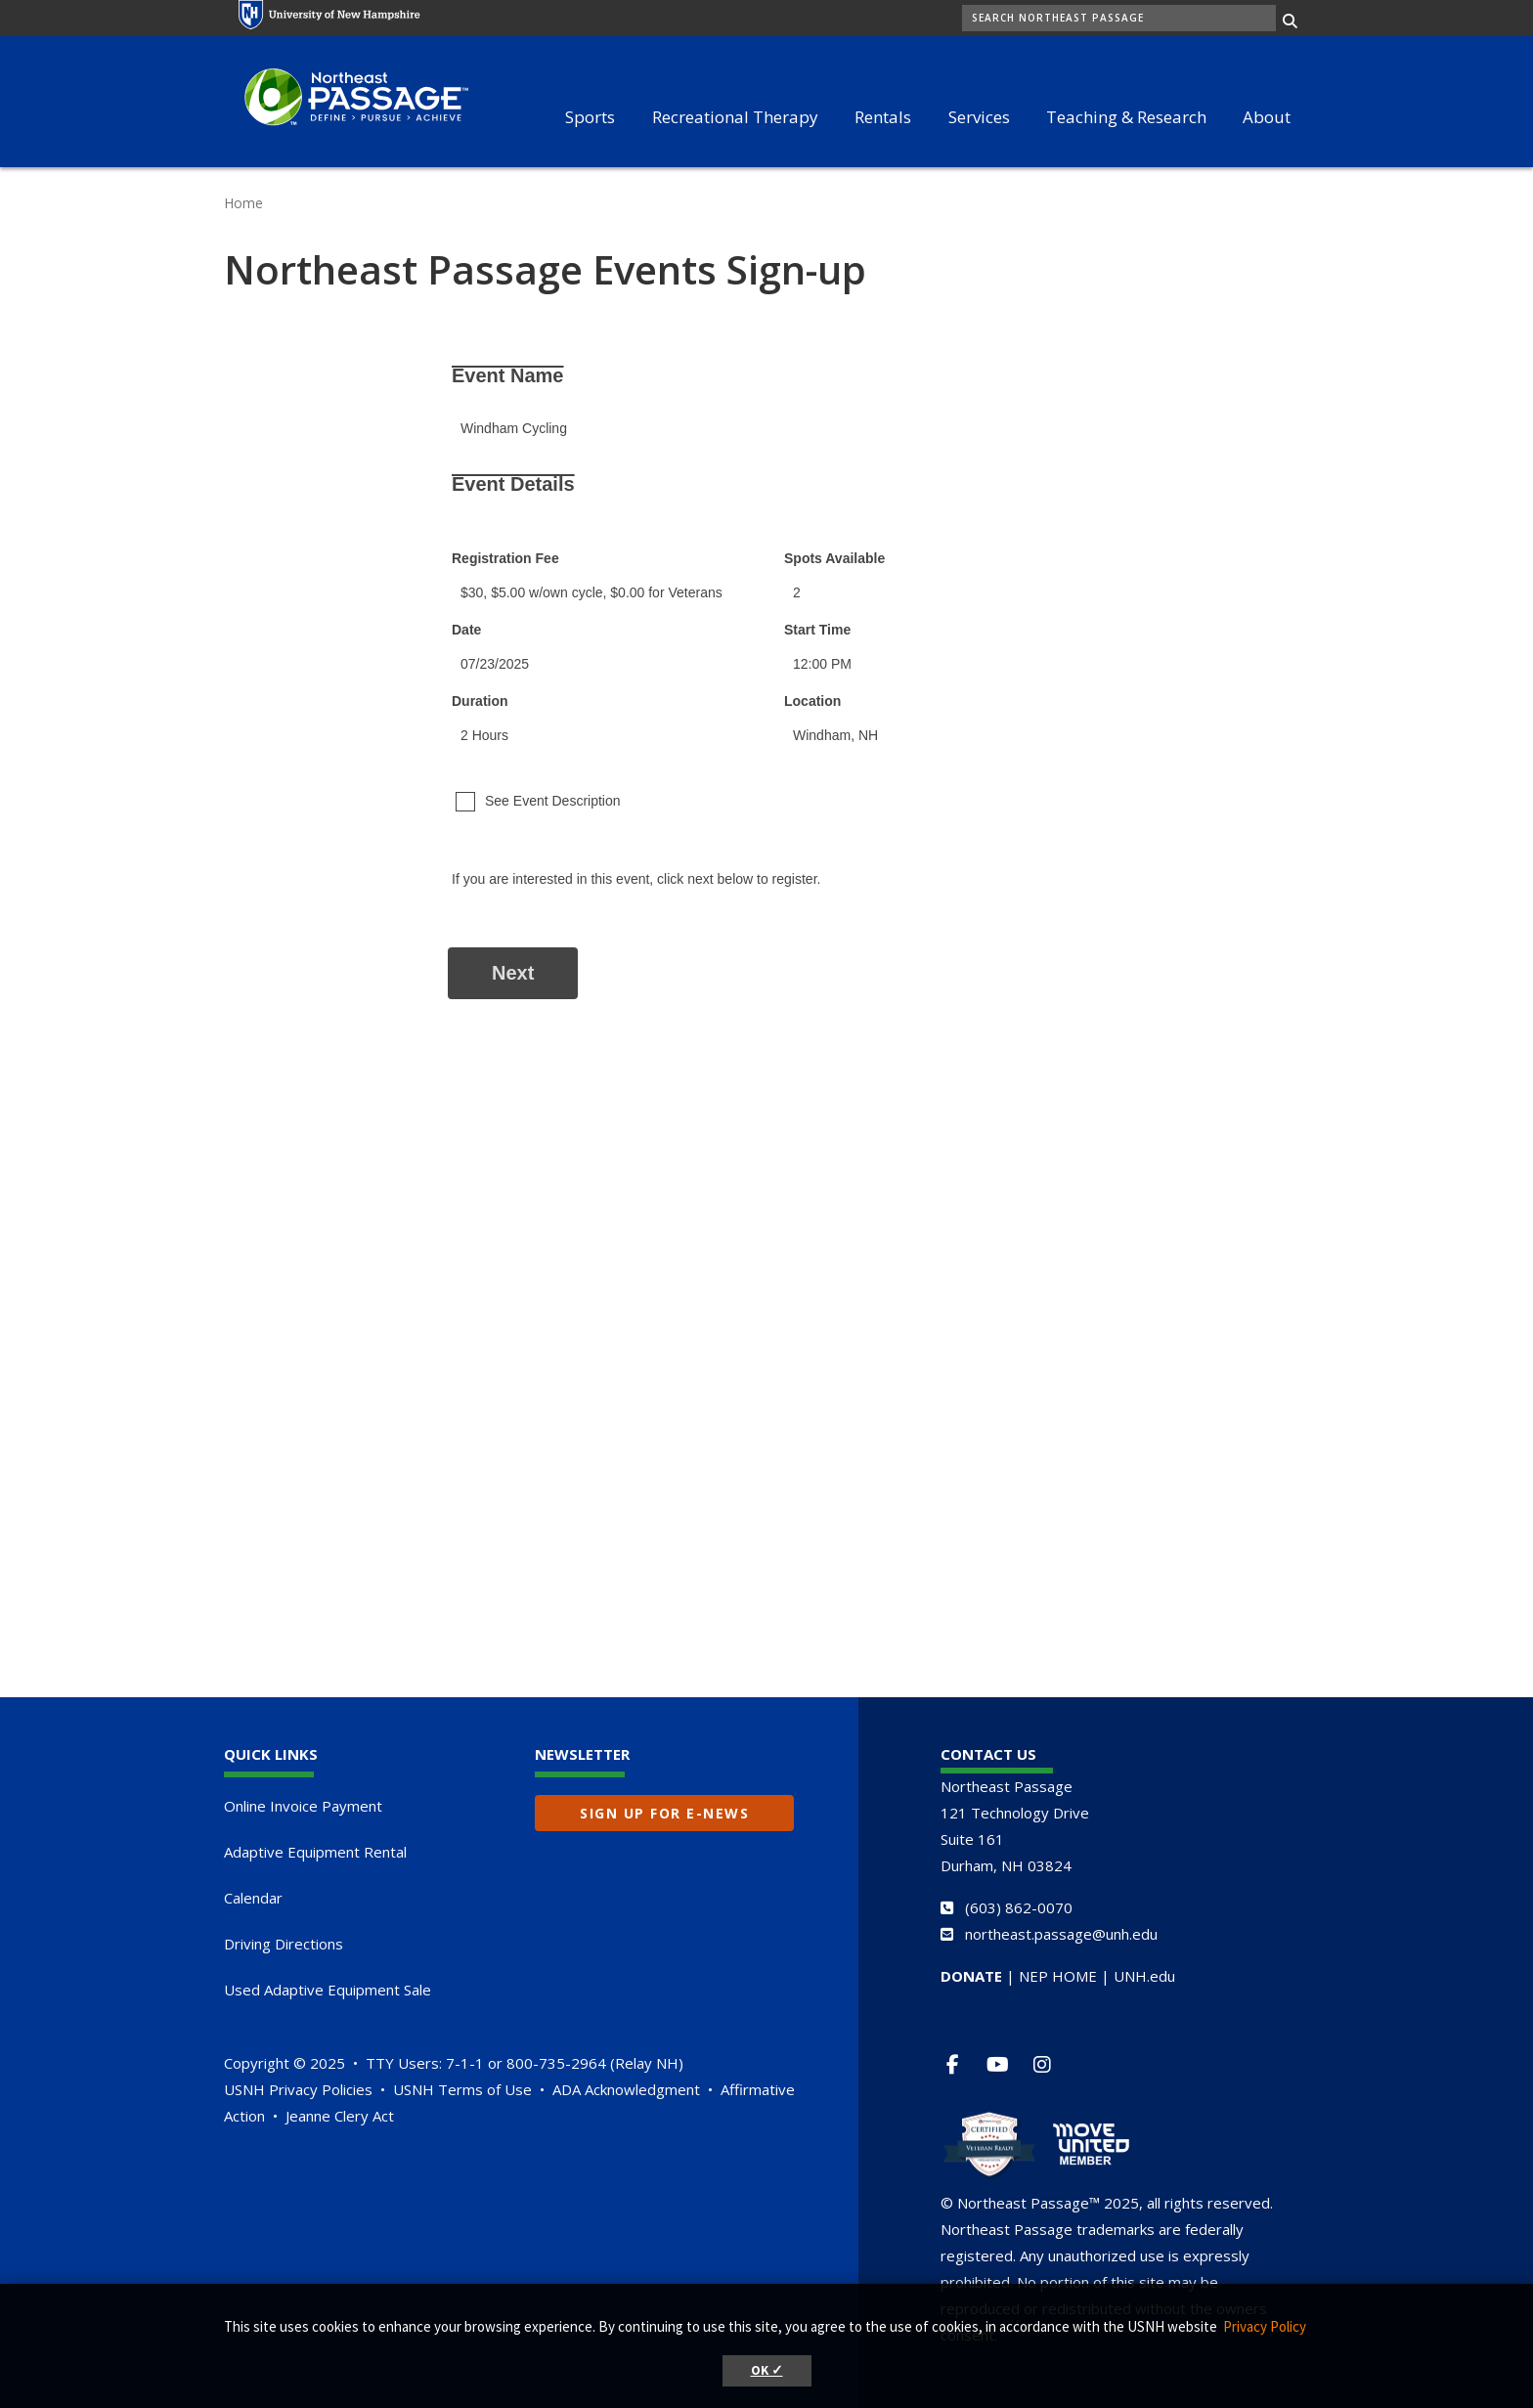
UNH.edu (1144, 1976)
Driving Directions (283, 1943)
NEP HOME (1058, 1976)
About (1267, 117)
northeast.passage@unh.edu (1061, 1934)
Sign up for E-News (664, 1813)
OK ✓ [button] (767, 2370)
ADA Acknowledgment (626, 2089)
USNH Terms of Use (462, 2089)
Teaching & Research (1126, 117)
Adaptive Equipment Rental (315, 1851)
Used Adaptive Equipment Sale (327, 1989)
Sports (590, 117)
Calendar (253, 1897)
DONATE (971, 1976)
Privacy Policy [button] (1264, 2326)
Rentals (882, 117)
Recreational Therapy (735, 117)
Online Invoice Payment (303, 1806)
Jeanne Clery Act (339, 2115)
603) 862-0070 (1021, 1907)
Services (979, 117)
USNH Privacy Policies (298, 2089)
